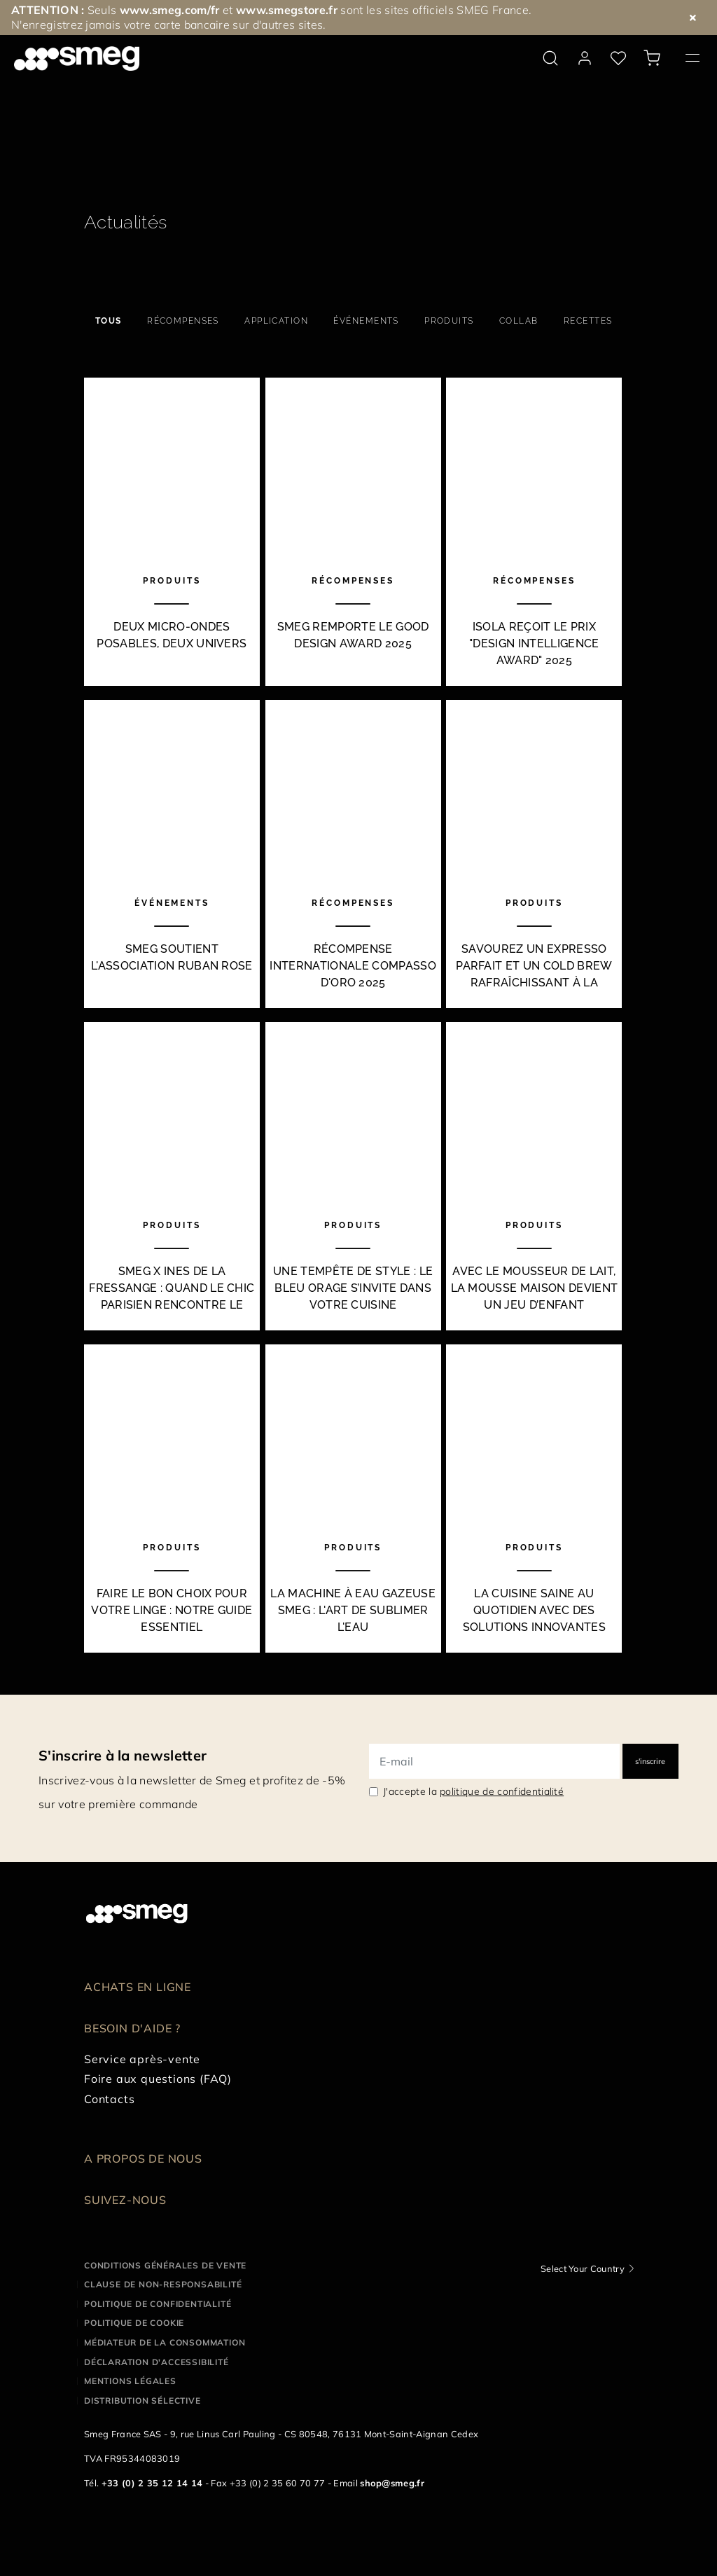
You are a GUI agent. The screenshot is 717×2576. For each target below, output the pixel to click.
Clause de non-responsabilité (163, 2284)
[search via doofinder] (550, 58)
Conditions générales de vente (165, 2265)
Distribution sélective (142, 2400)
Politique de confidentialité (157, 2304)
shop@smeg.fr (392, 2482)
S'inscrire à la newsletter (123, 1755)
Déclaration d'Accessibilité (156, 2362)
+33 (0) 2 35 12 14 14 (152, 2482)
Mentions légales (130, 2381)
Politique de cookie (134, 2322)
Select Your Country (583, 2268)
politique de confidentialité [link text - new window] (502, 1791)
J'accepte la (473, 1791)
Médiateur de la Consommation (164, 2342)
